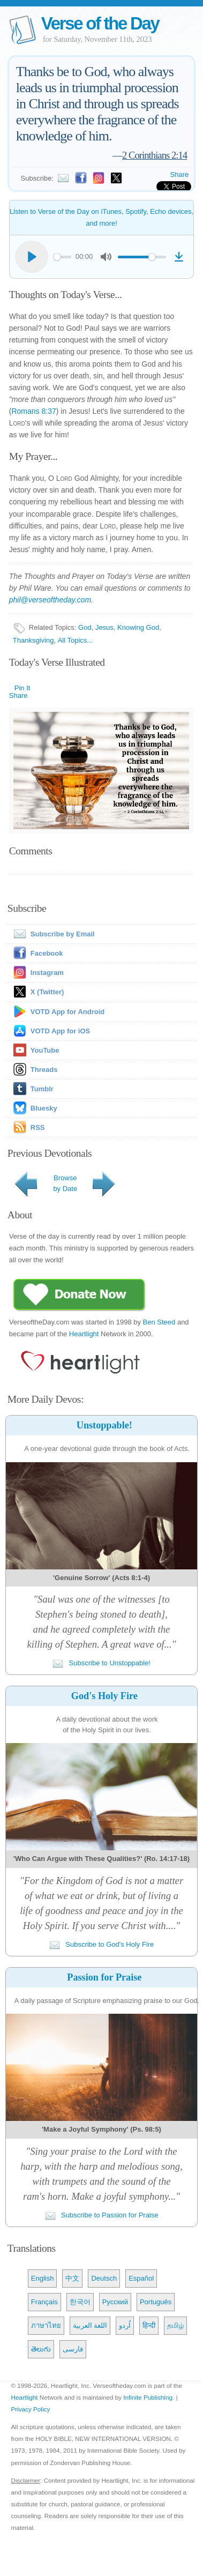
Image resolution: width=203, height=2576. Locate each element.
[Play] (31, 257)
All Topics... (75, 640)
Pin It (22, 688)
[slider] (62, 257)
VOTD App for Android (67, 1012)
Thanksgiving (33, 640)
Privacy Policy (30, 2409)
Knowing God (138, 627)
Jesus (104, 627)
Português (155, 2302)
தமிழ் (175, 2325)
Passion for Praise (104, 1977)
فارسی (73, 2349)
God (85, 627)
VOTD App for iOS (60, 1031)
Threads (44, 1070)
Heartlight (84, 1334)
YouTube (45, 1050)
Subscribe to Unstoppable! (101, 1663)
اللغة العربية (90, 2325)
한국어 (80, 2302)
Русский (115, 2302)
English (42, 2278)
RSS (38, 1127)
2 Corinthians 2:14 (154, 155)
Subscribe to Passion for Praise (102, 2215)
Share (179, 174)
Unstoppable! (104, 1425)
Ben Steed (159, 1322)
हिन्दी (148, 2325)
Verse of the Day (100, 23)
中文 (72, 2278)
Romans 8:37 (33, 411)
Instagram (47, 973)
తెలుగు (41, 2349)
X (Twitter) (47, 992)
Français (44, 2302)
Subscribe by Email (52, 934)
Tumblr (42, 1089)
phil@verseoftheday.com (50, 599)
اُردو (125, 2325)
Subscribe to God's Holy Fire (101, 1944)
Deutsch (104, 2278)
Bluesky (44, 1108)
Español (141, 2278)
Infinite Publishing (147, 2397)
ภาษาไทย (46, 2325)
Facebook (47, 953)
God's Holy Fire (104, 1696)
